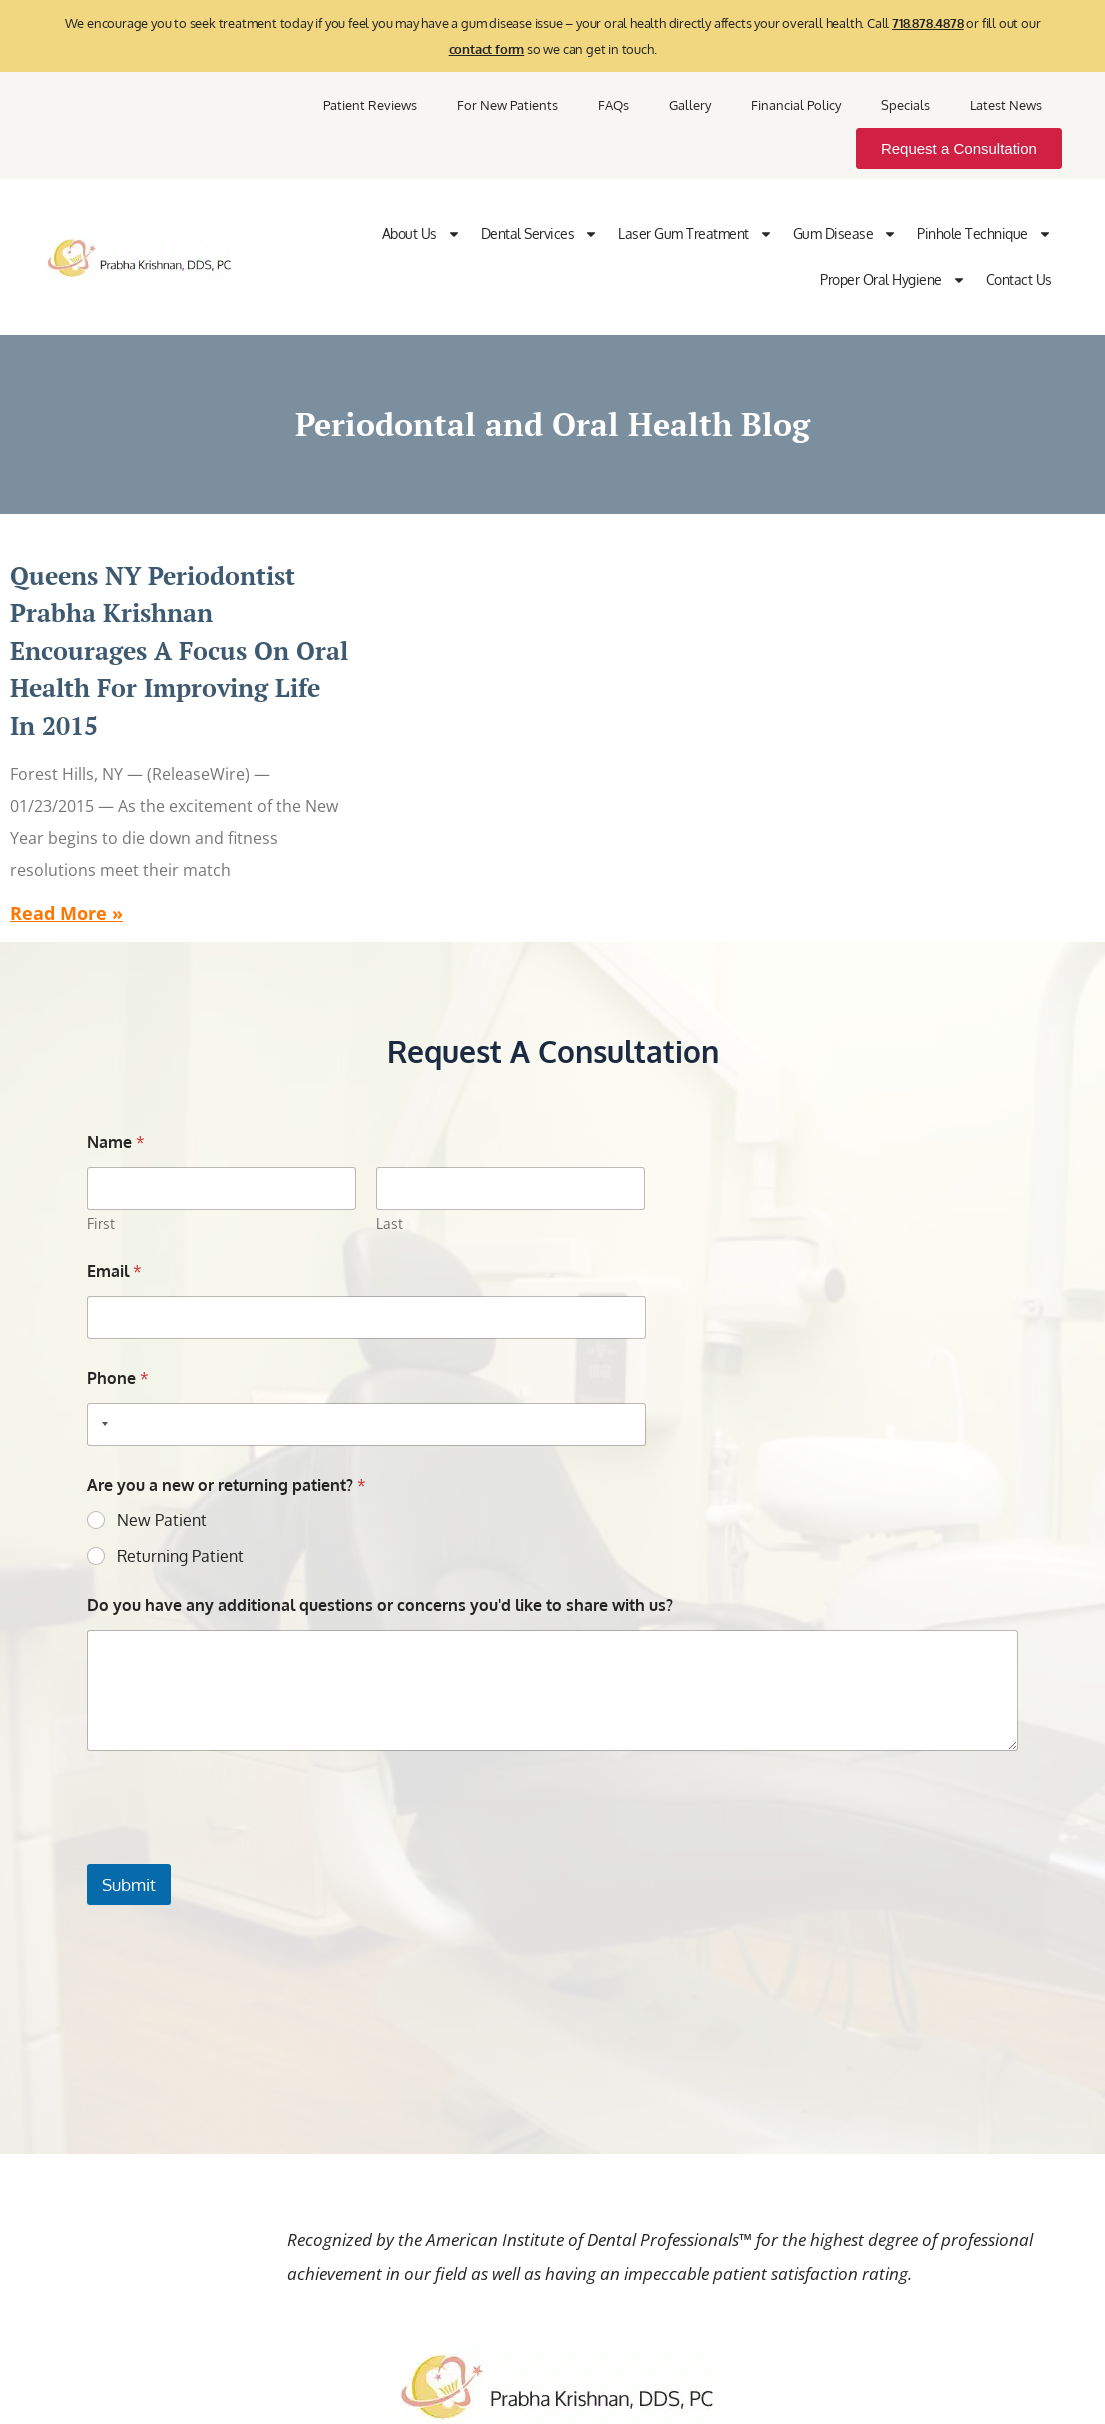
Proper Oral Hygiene (893, 280)
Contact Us (1019, 279)
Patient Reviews (370, 105)
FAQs (613, 105)
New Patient (162, 1520)
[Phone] (366, 1424)
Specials (905, 105)
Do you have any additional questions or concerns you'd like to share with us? (380, 1605)
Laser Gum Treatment (695, 234)
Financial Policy (796, 105)
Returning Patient (180, 1556)
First (101, 1223)
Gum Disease (845, 234)
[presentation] (239, 1851)
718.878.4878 (928, 23)
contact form (487, 49)
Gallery (690, 105)
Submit (129, 1884)
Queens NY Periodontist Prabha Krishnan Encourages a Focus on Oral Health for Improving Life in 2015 (179, 650)
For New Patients (507, 105)
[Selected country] (101, 1424)
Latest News (1006, 105)
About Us (421, 234)
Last (389, 1223)
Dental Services (540, 234)
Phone (118, 1378)
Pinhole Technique (984, 234)
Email (114, 1271)
